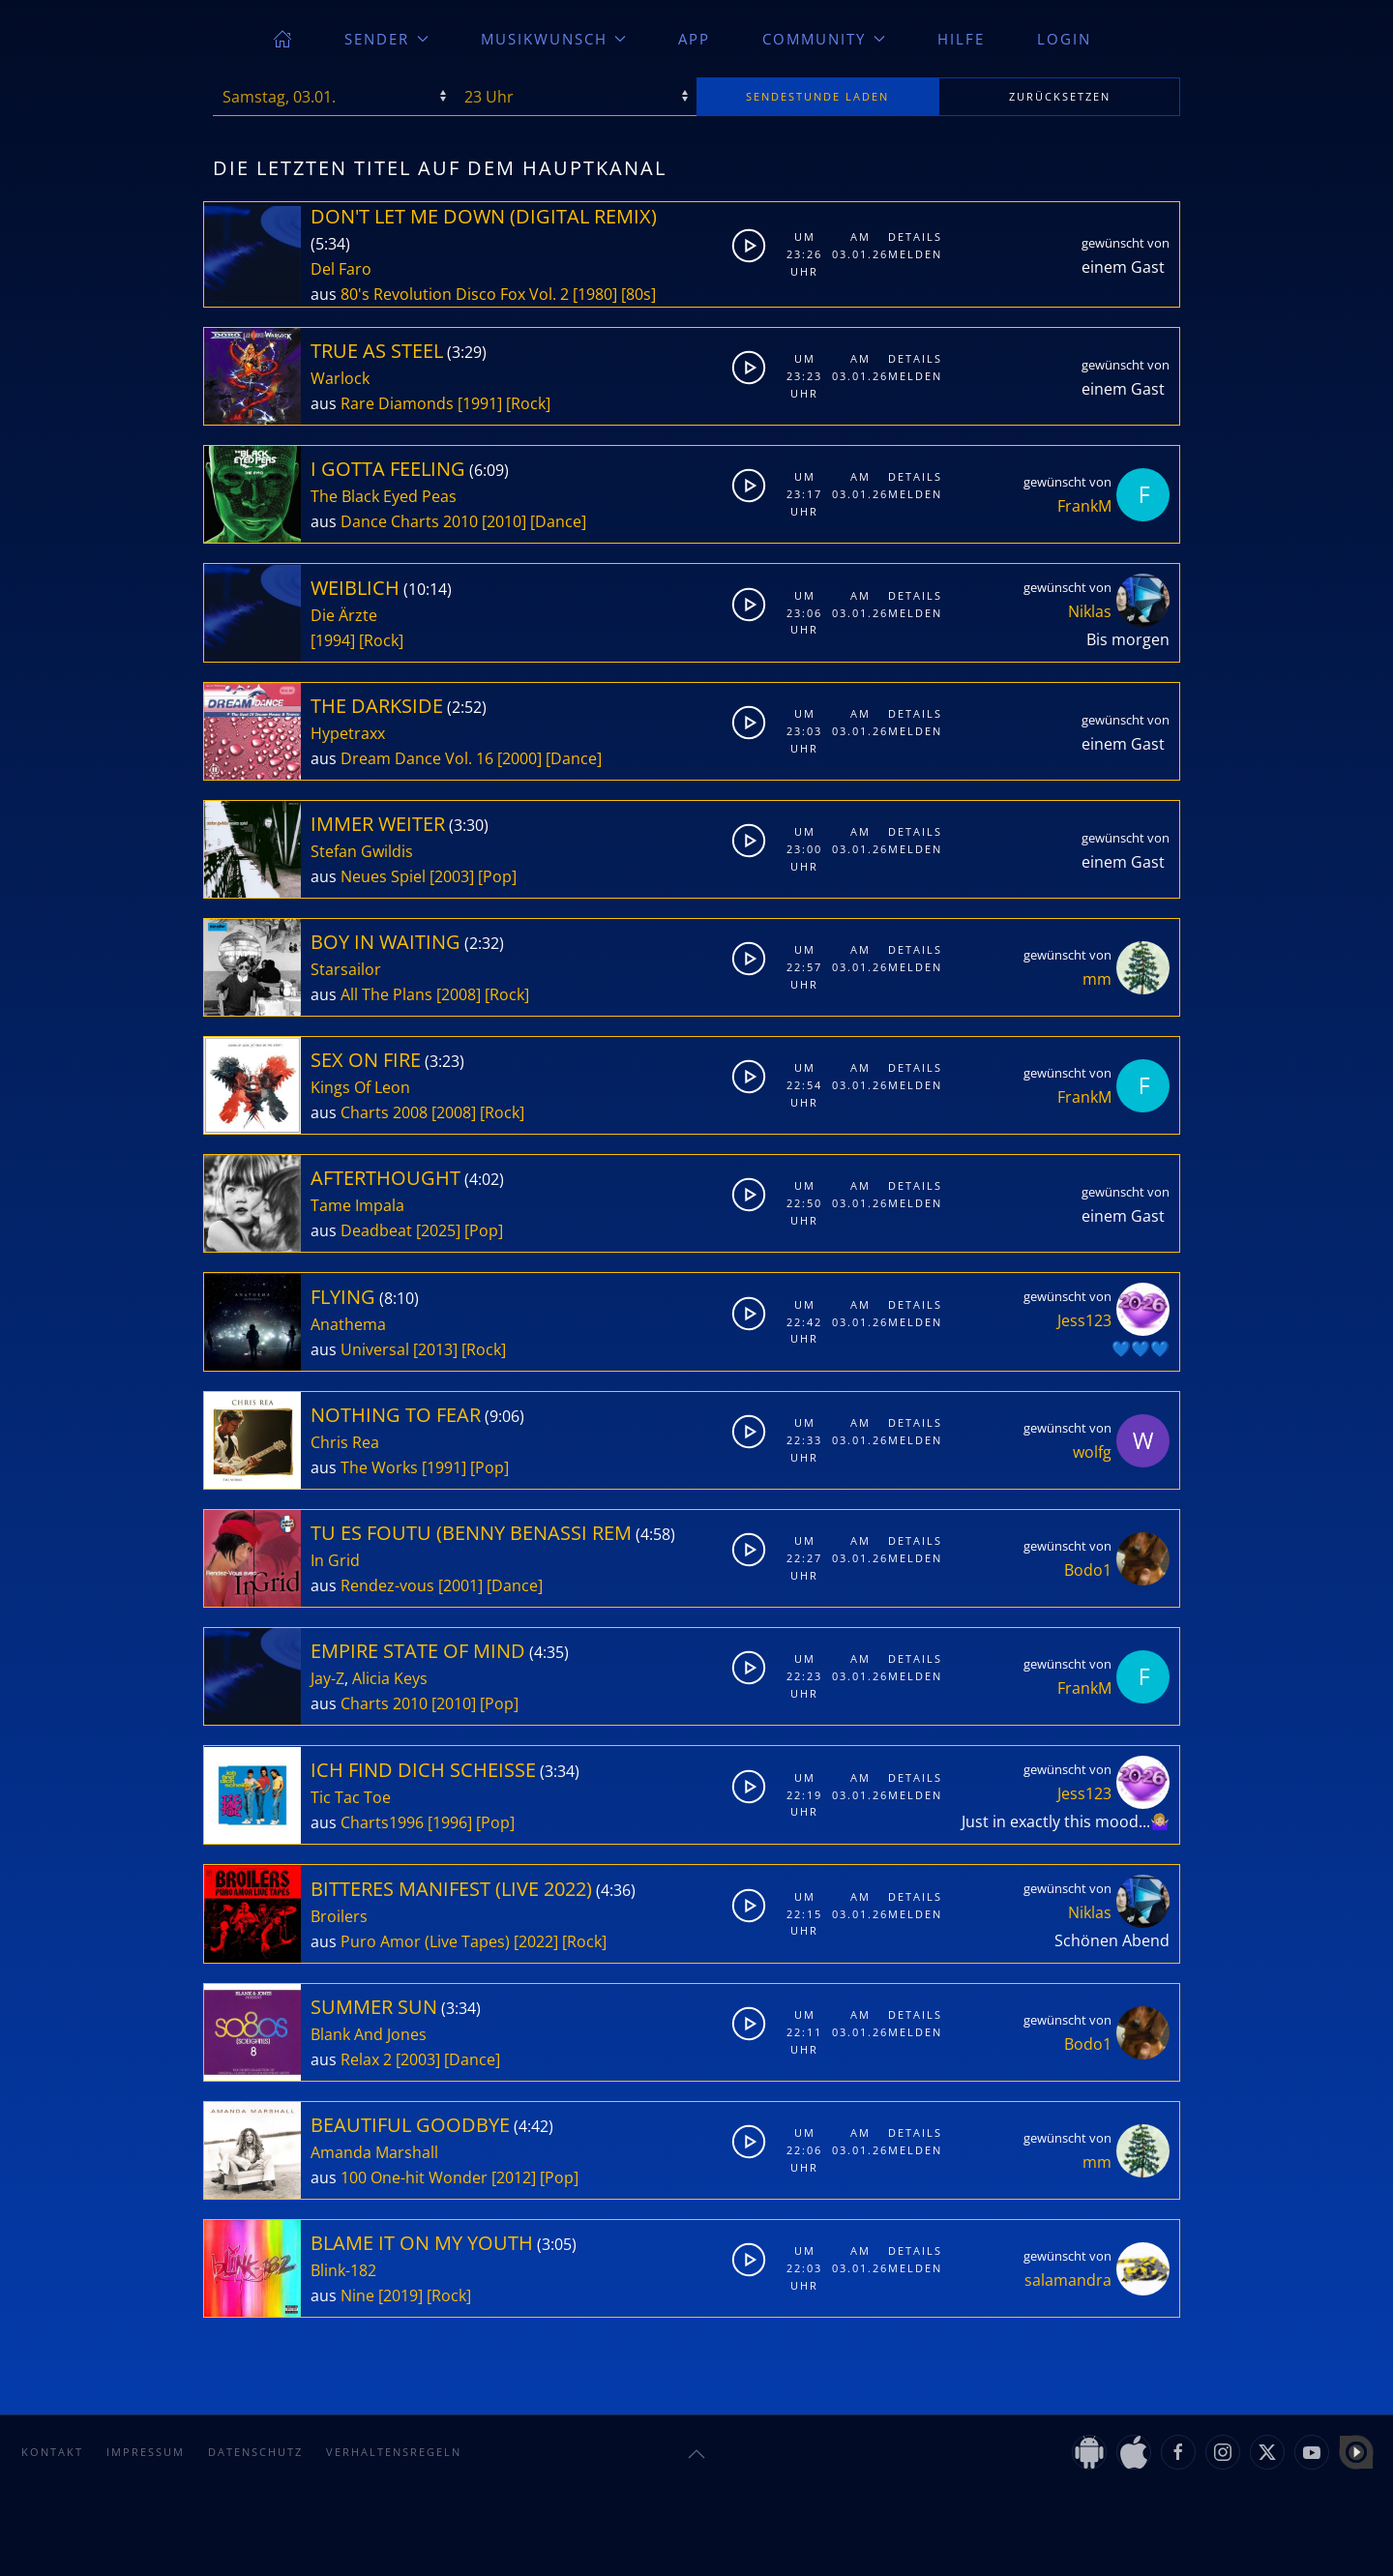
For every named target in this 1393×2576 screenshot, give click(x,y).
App (694, 38)
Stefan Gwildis (362, 851)
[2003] (452, 876)
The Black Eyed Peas (384, 496)
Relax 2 (366, 2059)
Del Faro (341, 269)
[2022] (536, 1941)
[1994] (333, 640)
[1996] (450, 1822)
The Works (379, 1467)
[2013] (435, 1349)
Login (1064, 38)
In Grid (335, 1560)
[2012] (513, 2177)
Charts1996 (382, 1822)
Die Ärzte (344, 615)
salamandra (1067, 2280)
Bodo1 (1087, 1570)
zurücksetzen (1060, 96)
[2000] (519, 758)
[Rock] (528, 403)
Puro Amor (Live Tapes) (425, 1941)
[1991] (480, 403)
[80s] (638, 294)
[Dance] (558, 521)
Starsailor (346, 969)
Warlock (340, 378)
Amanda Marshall (374, 2152)
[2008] (458, 994)
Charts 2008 (384, 1112)
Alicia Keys (390, 1678)
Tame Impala (357, 1205)
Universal (375, 1349)
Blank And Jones (369, 2034)
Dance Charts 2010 (409, 521)
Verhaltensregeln (393, 2451)
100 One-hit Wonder (414, 2177)
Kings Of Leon (360, 1087)
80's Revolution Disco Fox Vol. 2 (455, 294)
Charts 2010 (384, 1703)
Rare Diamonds (397, 403)
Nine (357, 2295)
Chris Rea (345, 1442)
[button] (696, 2454)
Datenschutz (255, 2451)
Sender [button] (386, 38)
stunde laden (817, 96)
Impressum (145, 2451)
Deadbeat (376, 1230)
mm (1096, 979)
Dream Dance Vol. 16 (417, 758)
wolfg (1092, 1452)
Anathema (348, 1324)
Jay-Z (327, 1678)
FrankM (1084, 506)
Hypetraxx (348, 733)
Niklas (1089, 611)
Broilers (339, 1916)
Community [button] (823, 38)
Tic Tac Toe (351, 1797)
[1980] (595, 294)
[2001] (460, 1585)
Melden (911, 254)
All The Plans (386, 994)
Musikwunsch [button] (554, 38)
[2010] (504, 521)
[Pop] (497, 876)
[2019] (400, 2295)
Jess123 (1084, 1320)
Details (911, 236)
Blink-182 (343, 2270)
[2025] (438, 1230)
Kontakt (52, 2451)
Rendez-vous (387, 1585)
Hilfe (961, 38)
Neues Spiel (383, 876)
